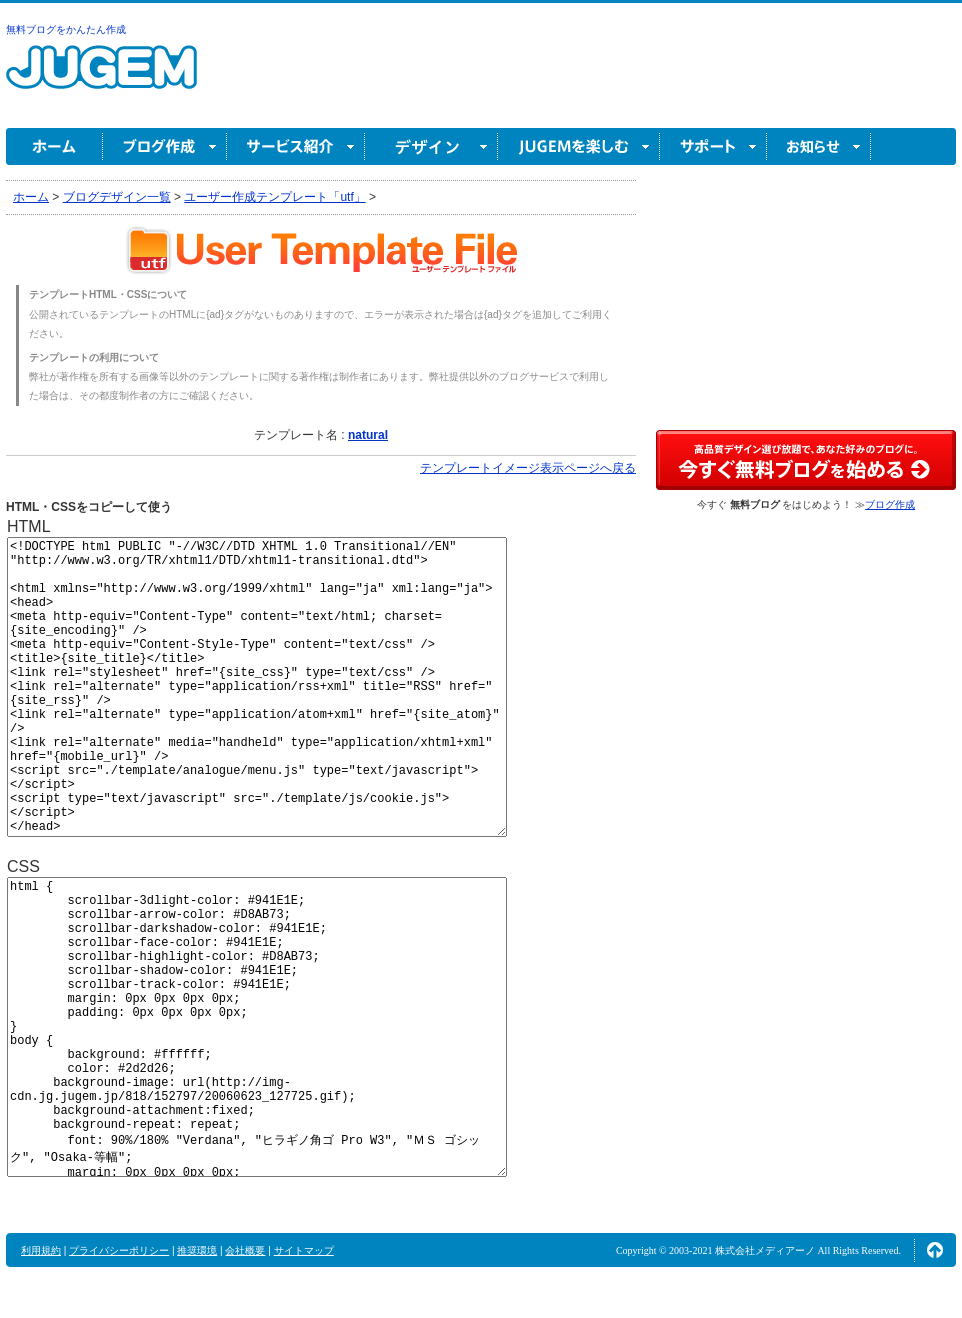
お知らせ (819, 146)
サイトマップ (304, 1250)
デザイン (431, 146)
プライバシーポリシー (119, 1250)
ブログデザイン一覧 (117, 197)
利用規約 (41, 1250)
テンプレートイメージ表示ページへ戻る (528, 468)
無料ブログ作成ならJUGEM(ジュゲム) (101, 78)
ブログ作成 (165, 146)
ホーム (54, 146)
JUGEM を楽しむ (579, 146)
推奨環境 (197, 1250)
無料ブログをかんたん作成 (66, 29)
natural (368, 435)
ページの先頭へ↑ (935, 1250)
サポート (713, 146)
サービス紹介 (296, 146)
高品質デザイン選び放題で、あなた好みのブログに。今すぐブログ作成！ (806, 460)
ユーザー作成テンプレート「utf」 (274, 197)
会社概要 (245, 1250)
